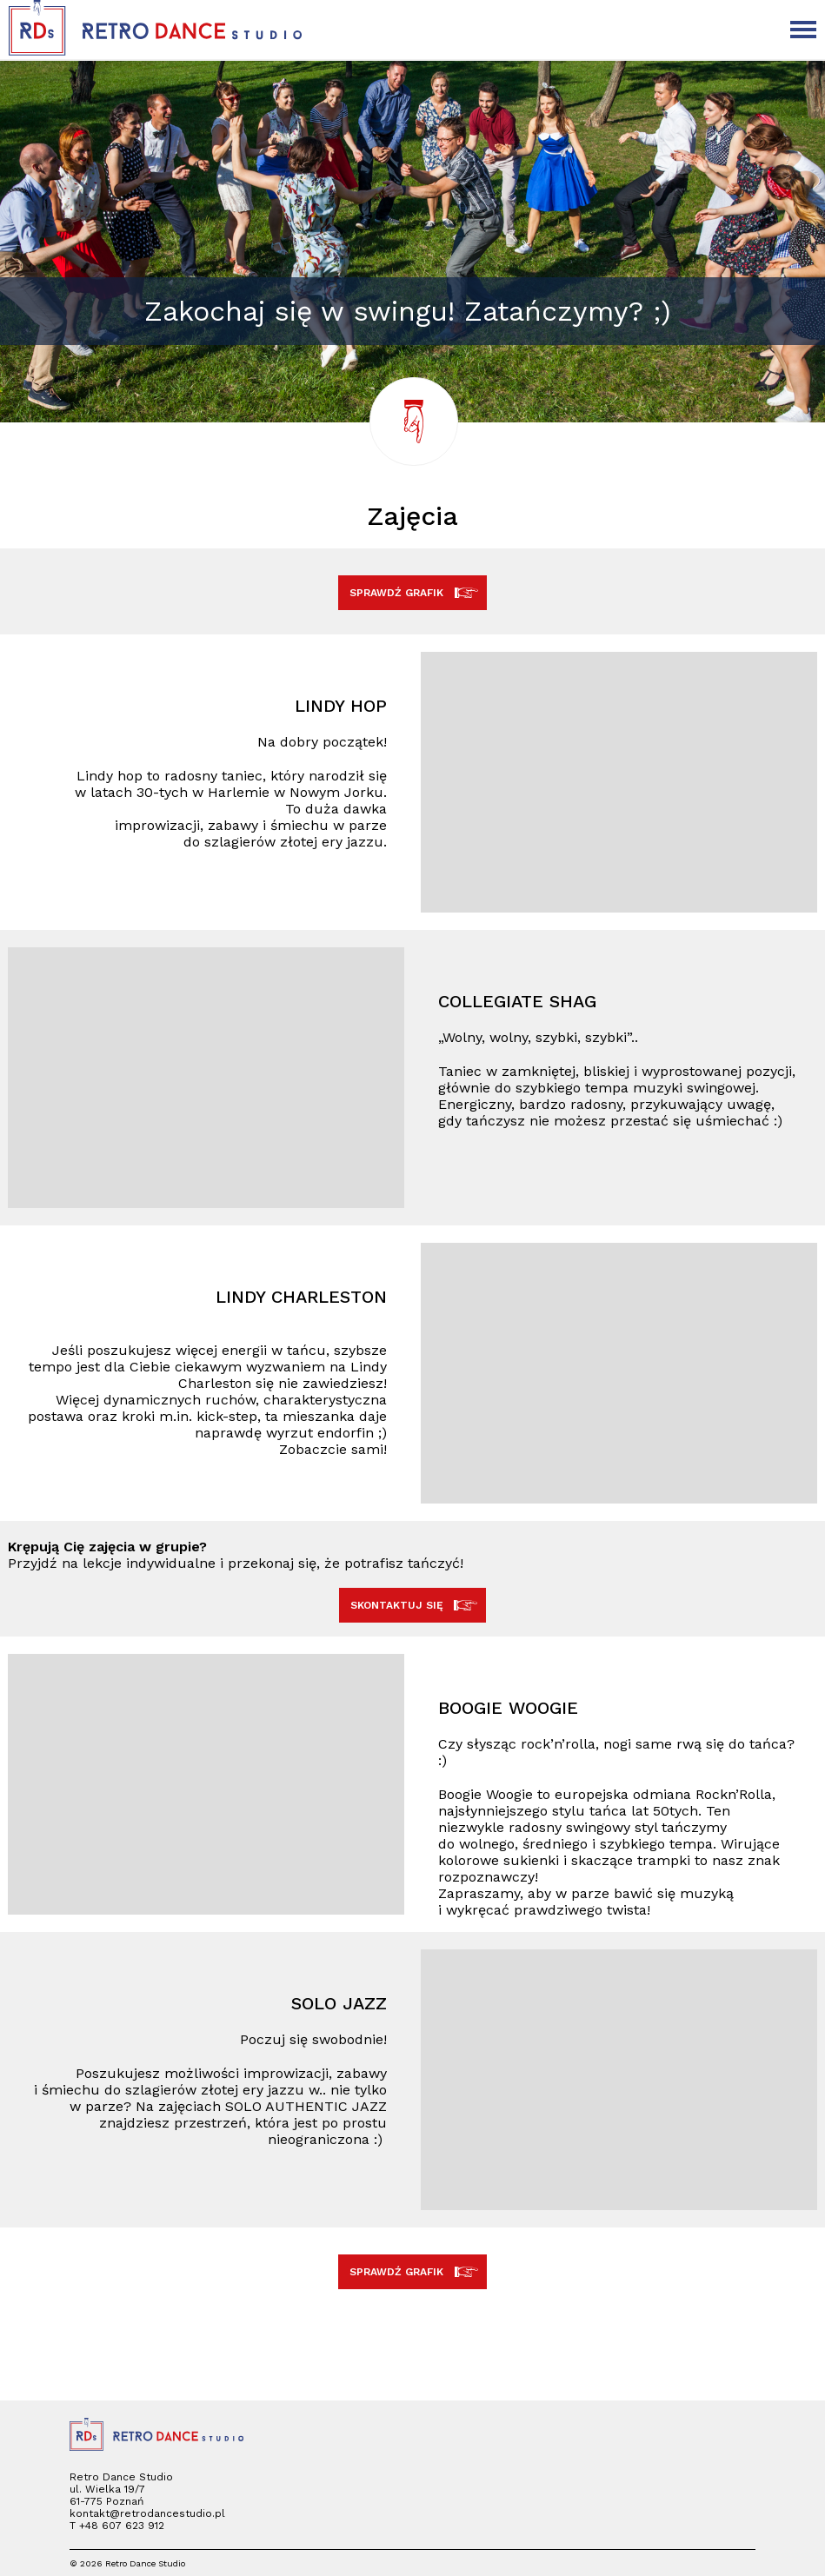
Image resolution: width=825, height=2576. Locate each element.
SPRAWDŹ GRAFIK (412, 592)
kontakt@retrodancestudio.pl (147, 2513)
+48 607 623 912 (121, 2526)
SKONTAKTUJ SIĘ (413, 1605)
